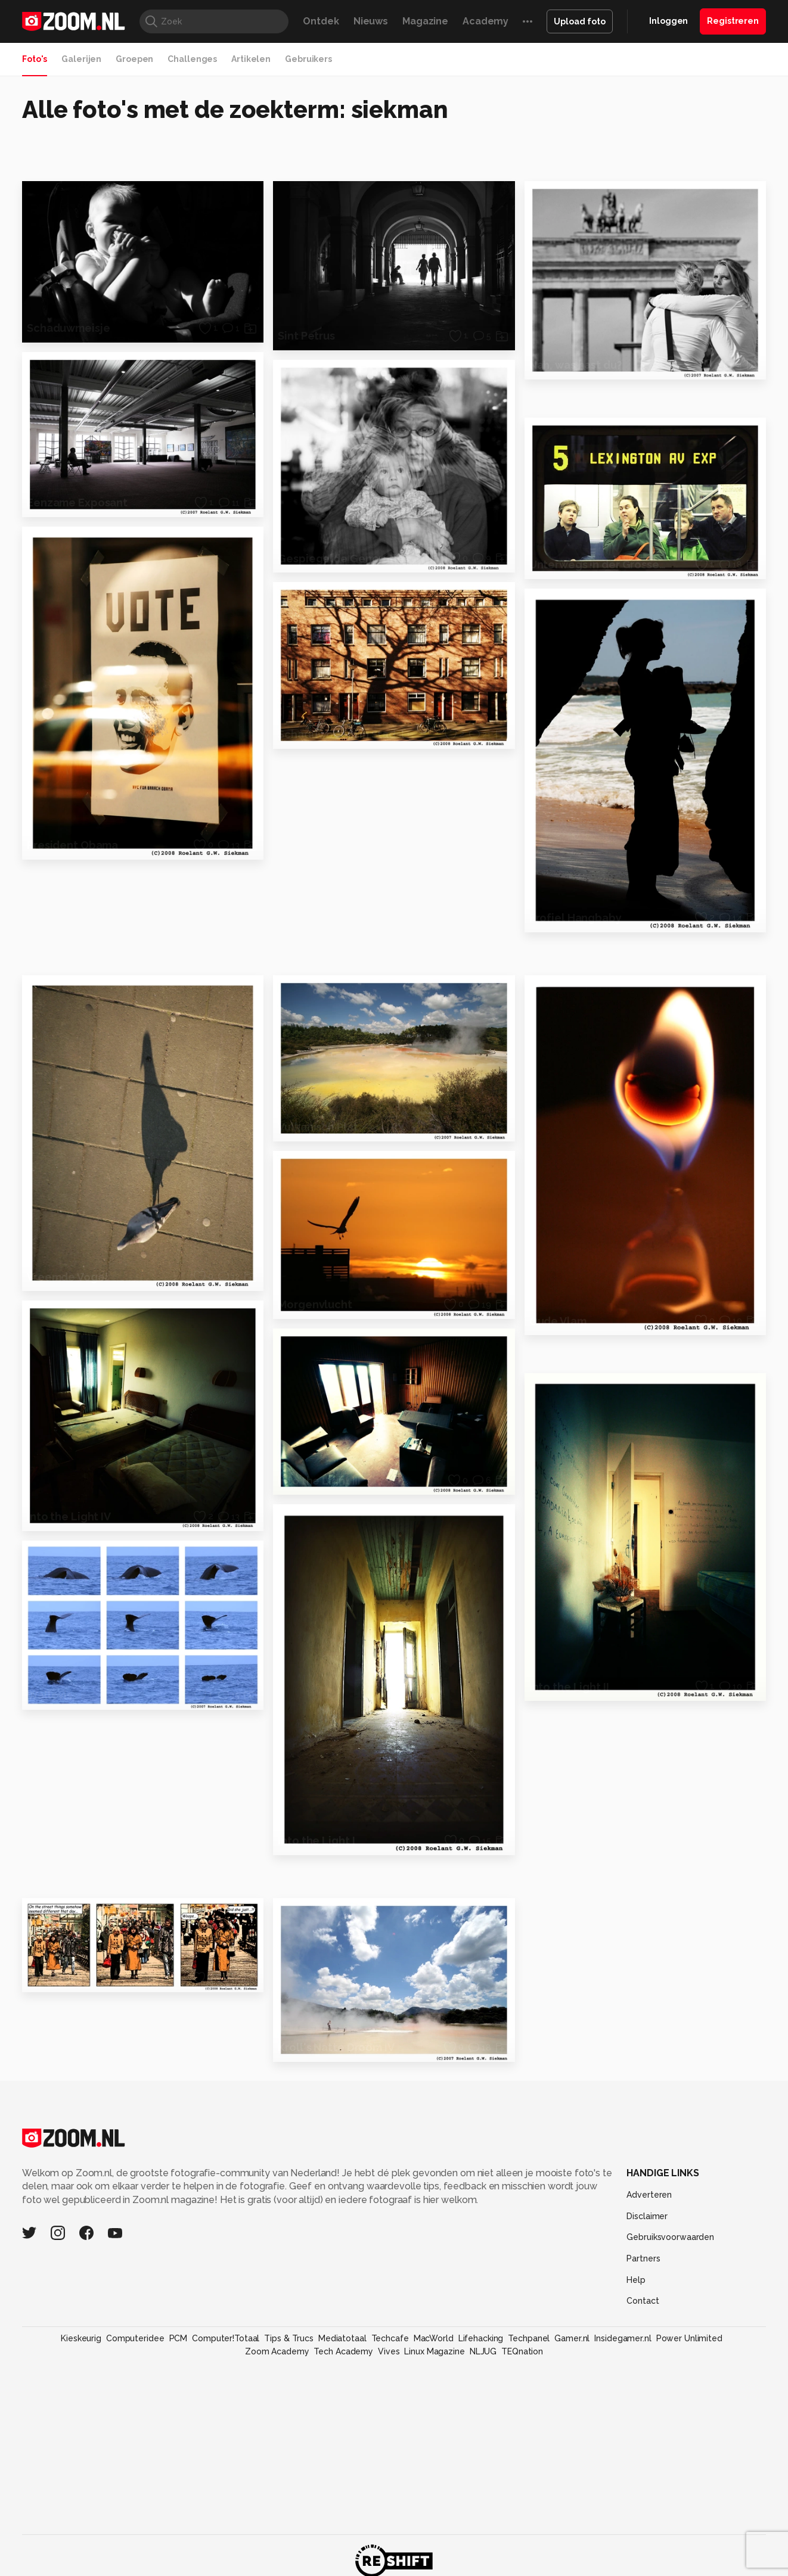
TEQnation (522, 2351)
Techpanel (529, 2338)
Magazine (425, 21)
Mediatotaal (342, 2338)
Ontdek (321, 21)
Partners (643, 2258)
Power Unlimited (689, 2338)
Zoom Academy (277, 2351)
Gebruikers (308, 59)
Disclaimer (647, 2216)
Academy (485, 21)
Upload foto (580, 21)
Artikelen (251, 59)
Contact (642, 2301)
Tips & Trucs (289, 2338)
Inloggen (668, 21)
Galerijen (81, 59)
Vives (388, 2351)
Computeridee (135, 2338)
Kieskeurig (81, 2338)
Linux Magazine (434, 2351)
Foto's (34, 59)
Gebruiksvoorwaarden (670, 2237)
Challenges (192, 59)
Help (636, 2280)
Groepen (134, 59)
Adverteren (649, 2194)
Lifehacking (481, 2338)
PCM (178, 2338)
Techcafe (390, 2338)
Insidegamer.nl (622, 2338)
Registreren (733, 21)
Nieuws (370, 21)
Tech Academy (343, 2351)
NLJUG (483, 2351)
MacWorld (434, 2338)
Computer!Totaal (225, 2338)
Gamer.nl (572, 2338)
